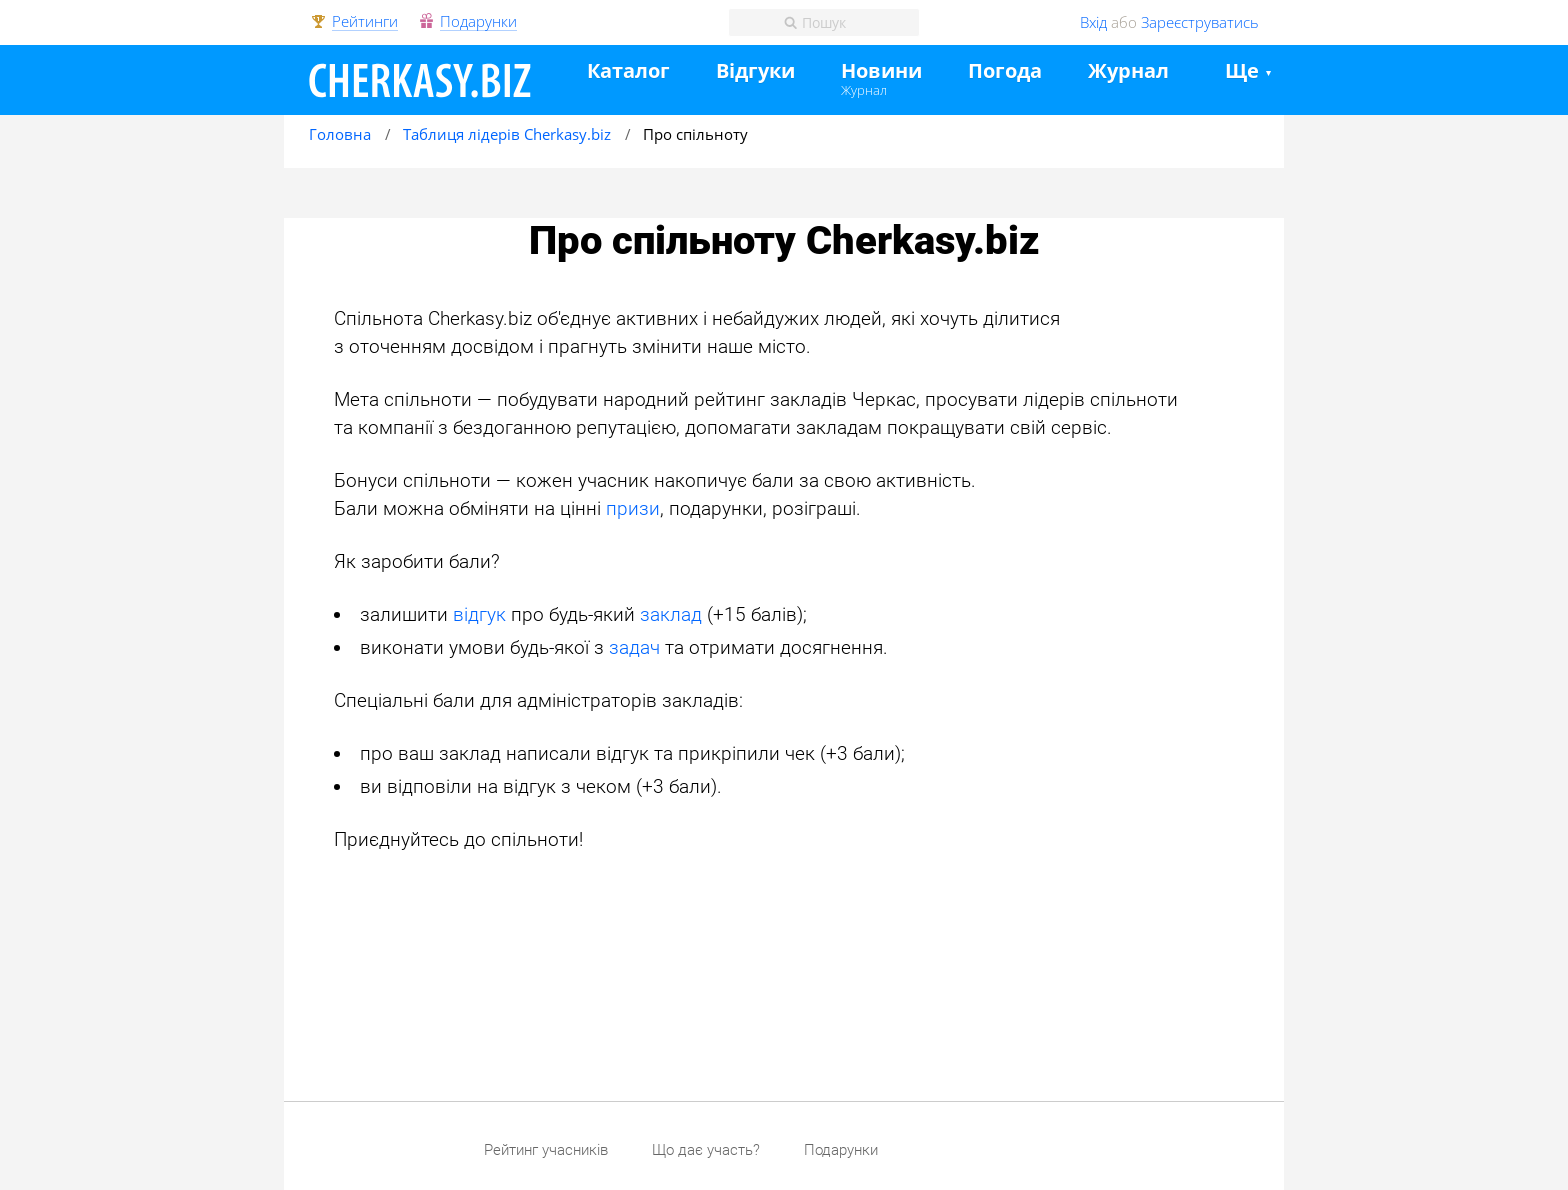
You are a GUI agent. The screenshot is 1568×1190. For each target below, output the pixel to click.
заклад (671, 614)
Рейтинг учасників (546, 1150)
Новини (881, 71)
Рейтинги (365, 22)
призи (633, 508)
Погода (1005, 71)
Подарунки (478, 22)
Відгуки (755, 71)
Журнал (864, 90)
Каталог (628, 71)
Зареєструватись (1200, 22)
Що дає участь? (706, 1150)
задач (634, 647)
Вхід (1093, 22)
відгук (479, 614)
